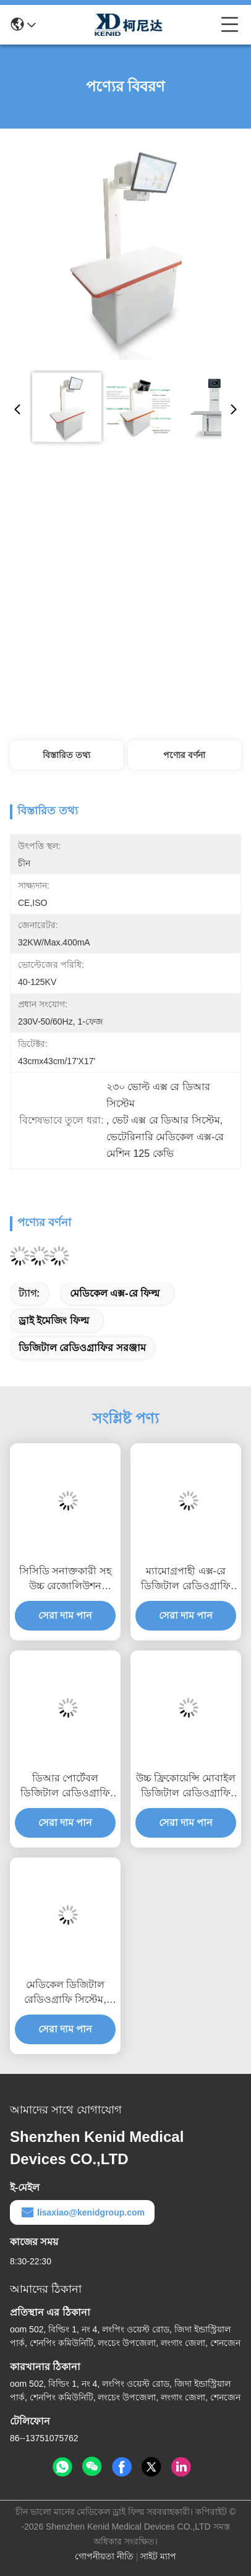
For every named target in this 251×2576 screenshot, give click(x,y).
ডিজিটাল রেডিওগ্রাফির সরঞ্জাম (82, 1347)
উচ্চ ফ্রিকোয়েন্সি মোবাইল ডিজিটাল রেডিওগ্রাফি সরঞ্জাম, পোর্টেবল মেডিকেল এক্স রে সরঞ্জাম (186, 1787)
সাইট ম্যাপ (158, 2556)
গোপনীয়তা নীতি (104, 2556)
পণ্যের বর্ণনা (184, 755)
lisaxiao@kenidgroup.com (82, 2212)
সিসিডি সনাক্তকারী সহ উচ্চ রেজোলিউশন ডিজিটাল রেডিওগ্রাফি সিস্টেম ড (65, 1579)
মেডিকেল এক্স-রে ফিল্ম (115, 1293)
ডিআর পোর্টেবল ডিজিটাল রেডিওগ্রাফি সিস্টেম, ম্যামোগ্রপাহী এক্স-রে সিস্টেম (64, 1787)
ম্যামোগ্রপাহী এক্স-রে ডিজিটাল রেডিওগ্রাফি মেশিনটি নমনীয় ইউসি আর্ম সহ (185, 1579)
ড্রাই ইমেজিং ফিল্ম (54, 1320)
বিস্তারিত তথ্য (66, 755)
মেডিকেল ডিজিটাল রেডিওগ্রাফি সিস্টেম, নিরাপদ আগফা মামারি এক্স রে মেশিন (65, 1993)
